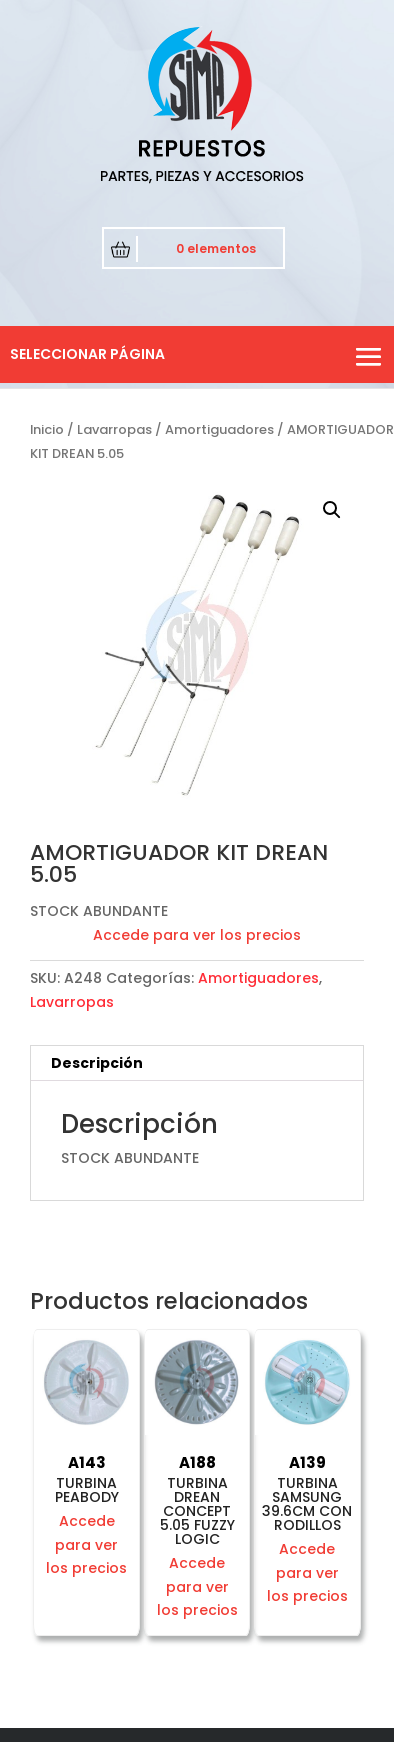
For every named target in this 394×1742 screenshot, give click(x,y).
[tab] (197, 1063)
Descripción (97, 1063)
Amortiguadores (219, 429)
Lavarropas (114, 429)
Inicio (47, 429)
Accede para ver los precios (197, 935)
